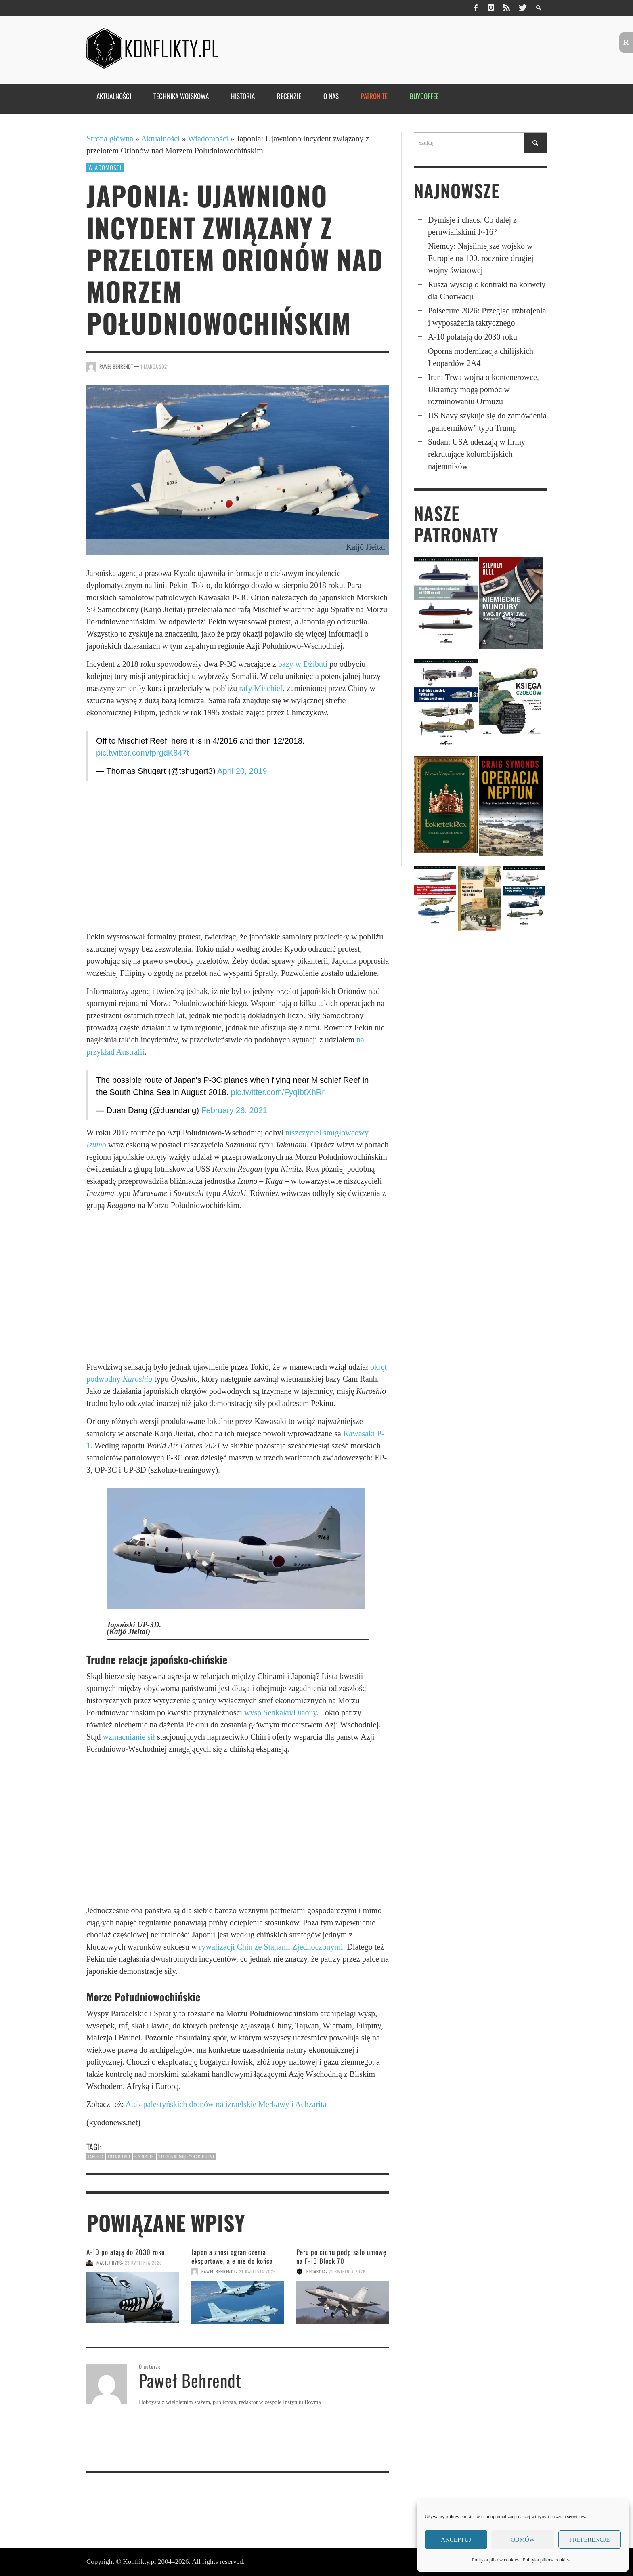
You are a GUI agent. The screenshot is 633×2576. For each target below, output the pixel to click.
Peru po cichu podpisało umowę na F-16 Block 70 (341, 2256)
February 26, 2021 (234, 1110)
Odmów (523, 2539)
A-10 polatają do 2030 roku (125, 2252)
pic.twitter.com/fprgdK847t (142, 752)
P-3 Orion (144, 2156)
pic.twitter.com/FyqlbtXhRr (278, 1092)
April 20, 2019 (242, 771)
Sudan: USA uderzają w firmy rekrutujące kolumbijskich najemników (476, 454)
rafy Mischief (261, 688)
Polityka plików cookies (495, 2560)
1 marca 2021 (154, 367)
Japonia (96, 2156)
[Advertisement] (237, 855)
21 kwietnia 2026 (257, 2271)
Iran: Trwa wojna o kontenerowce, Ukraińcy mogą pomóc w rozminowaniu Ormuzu (483, 389)
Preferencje (589, 2539)
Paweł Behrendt (116, 367)
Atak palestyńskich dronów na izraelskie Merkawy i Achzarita (226, 2104)
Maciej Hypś (109, 2262)
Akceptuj (456, 2539)
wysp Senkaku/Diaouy (280, 1712)
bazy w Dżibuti (302, 664)
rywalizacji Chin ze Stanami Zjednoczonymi (271, 1946)
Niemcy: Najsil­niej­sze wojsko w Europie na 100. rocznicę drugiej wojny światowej (481, 258)
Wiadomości (208, 138)
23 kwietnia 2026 (143, 2262)
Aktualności (160, 138)
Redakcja (316, 2271)
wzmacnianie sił (129, 1736)
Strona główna (109, 138)
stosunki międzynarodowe (186, 2156)
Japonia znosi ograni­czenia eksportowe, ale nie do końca (232, 2256)
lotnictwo (119, 2156)
